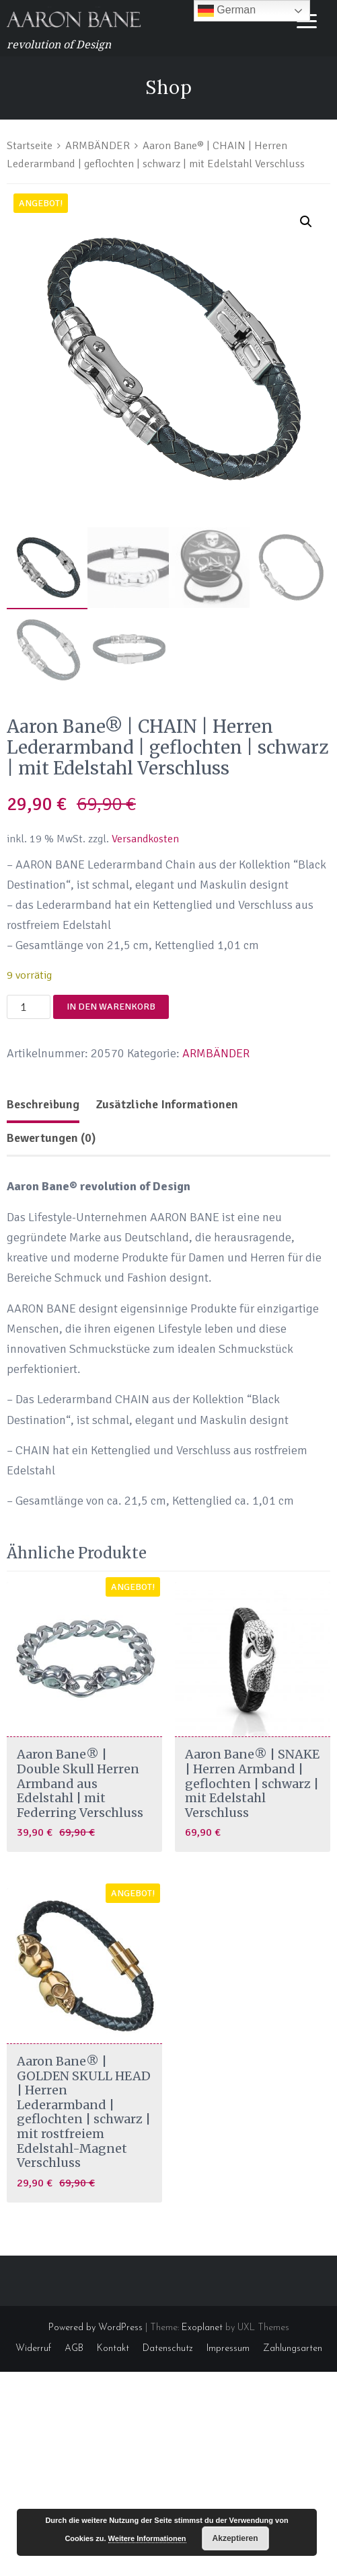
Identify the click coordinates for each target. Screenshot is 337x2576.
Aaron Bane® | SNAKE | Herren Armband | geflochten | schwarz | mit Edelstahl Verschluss (252, 1783)
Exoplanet (202, 2328)
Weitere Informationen (147, 2538)
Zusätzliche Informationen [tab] (167, 1104)
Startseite (29, 145)
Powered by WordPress (95, 2328)
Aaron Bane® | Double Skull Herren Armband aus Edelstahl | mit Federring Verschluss (80, 1783)
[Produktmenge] (28, 1007)
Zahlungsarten (292, 2349)
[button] (306, 222)
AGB (74, 2349)
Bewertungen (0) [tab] (51, 1137)
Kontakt (113, 2349)
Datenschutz (168, 2349)
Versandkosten (145, 839)
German (227, 11)
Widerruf (33, 2349)
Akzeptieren (235, 2538)
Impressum (228, 2349)
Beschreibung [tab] (43, 1104)
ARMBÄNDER (97, 145)
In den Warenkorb (111, 1006)
